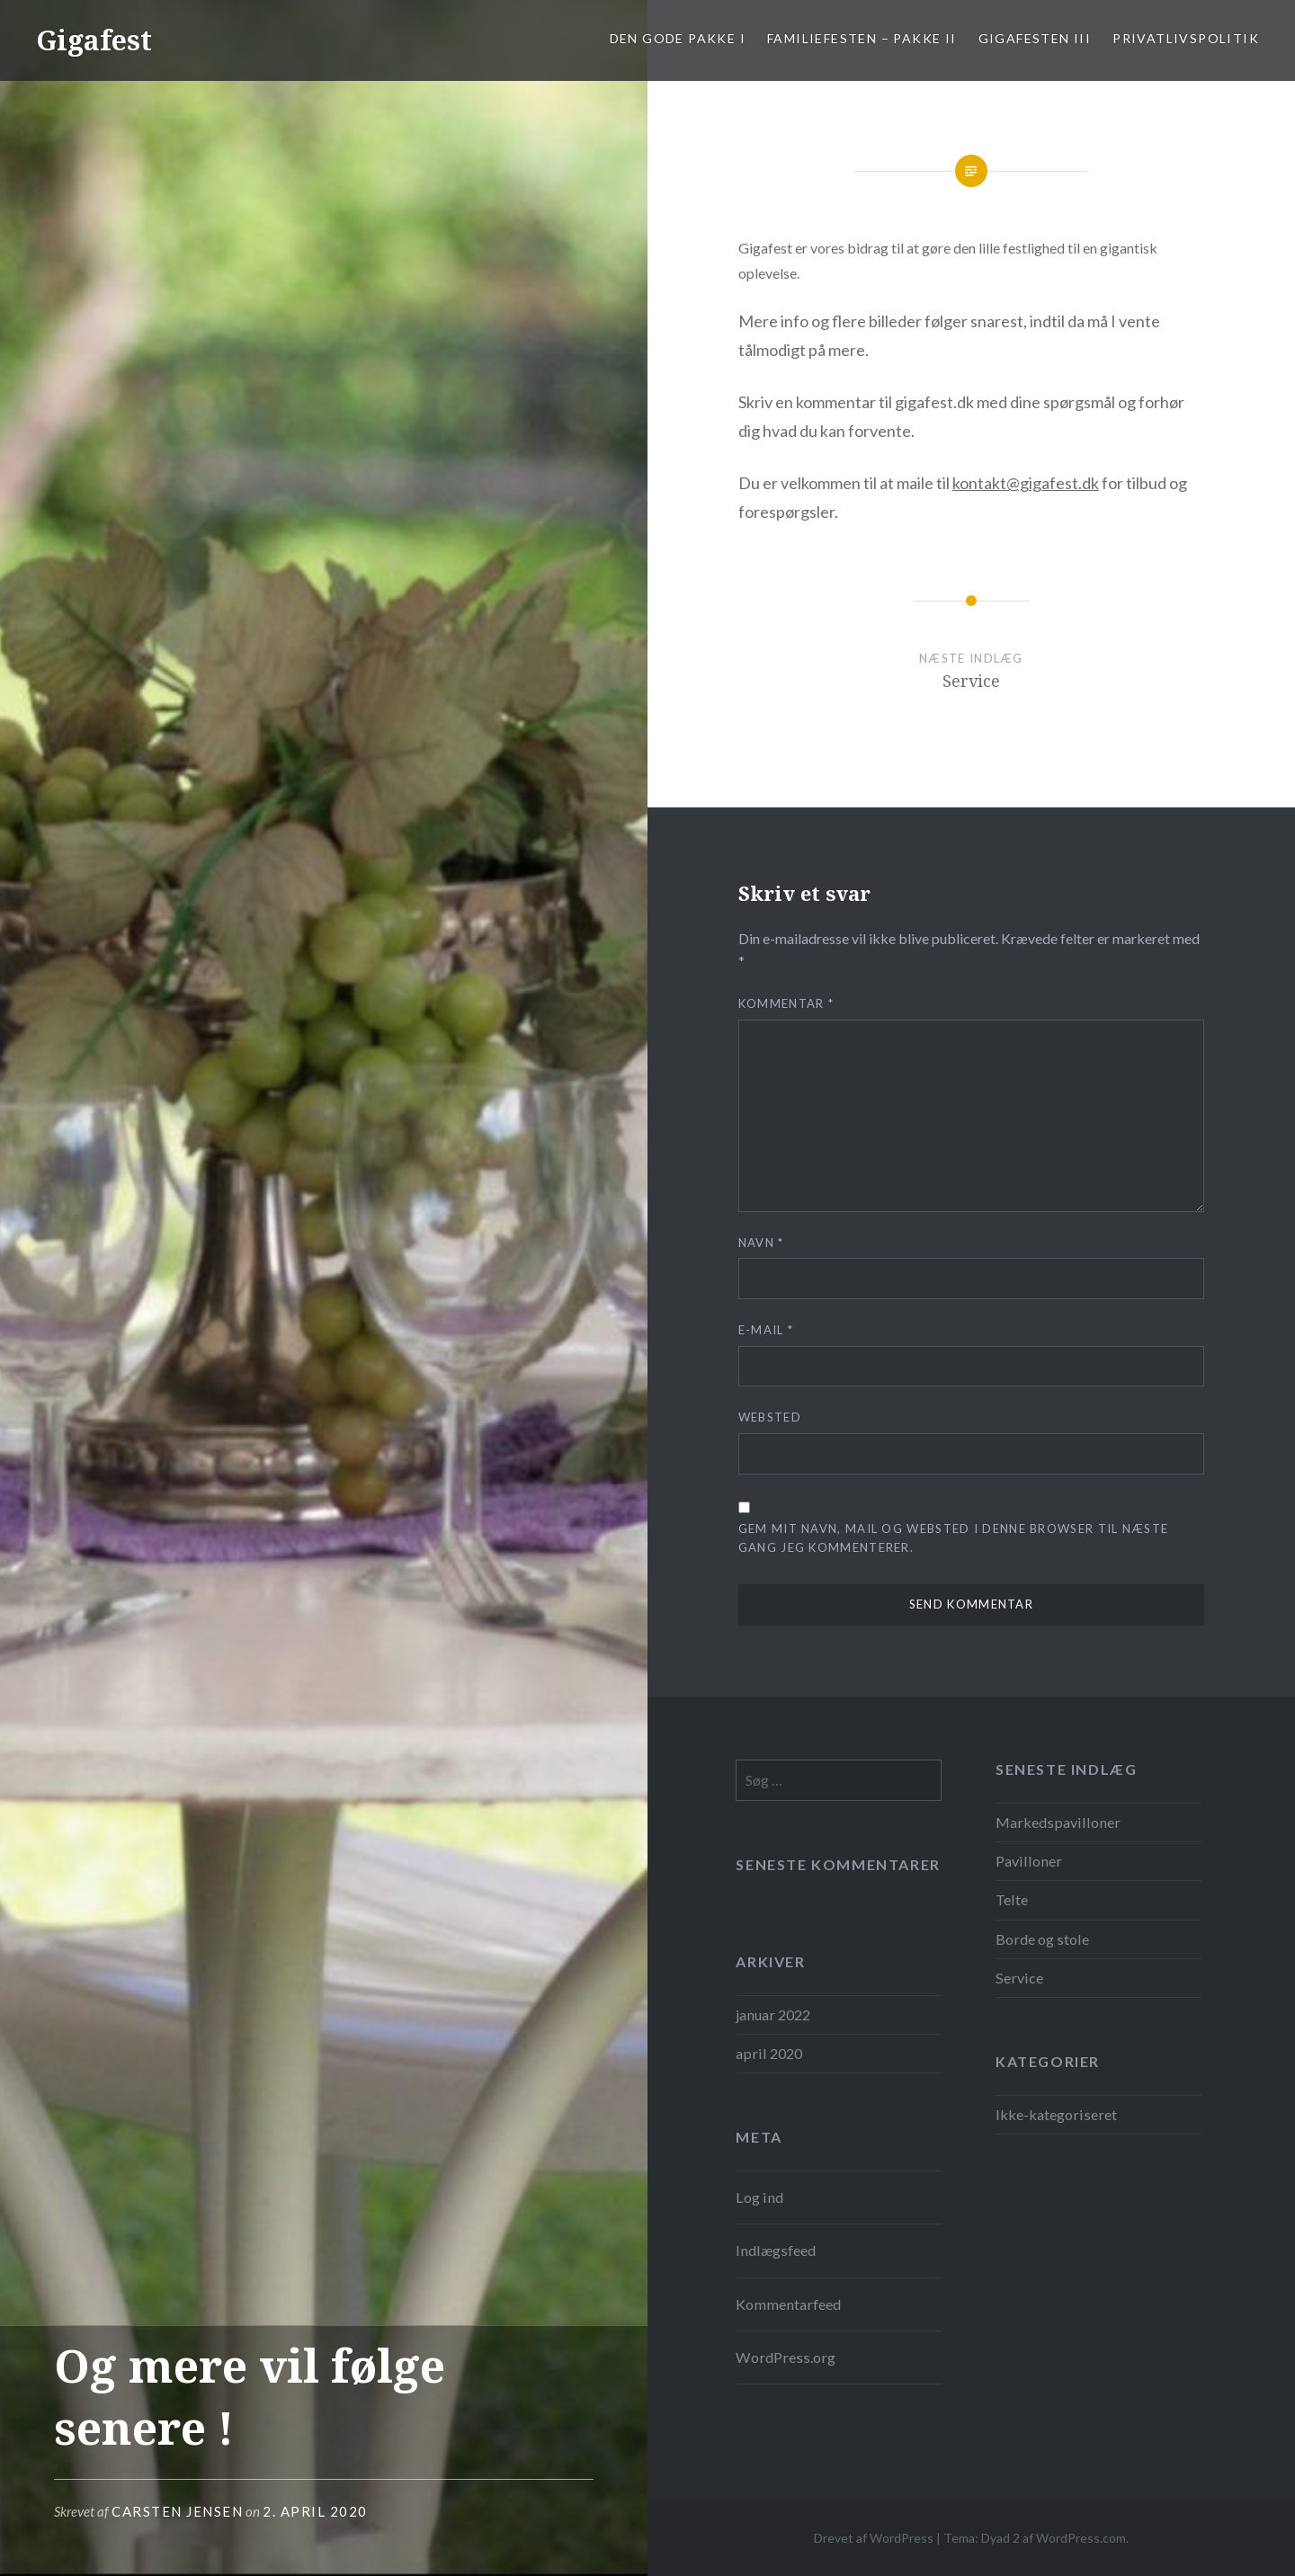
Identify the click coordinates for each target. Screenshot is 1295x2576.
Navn (761, 1242)
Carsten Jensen (177, 2511)
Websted (769, 1417)
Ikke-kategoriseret (1056, 2114)
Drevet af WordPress (873, 2537)
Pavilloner (1029, 1860)
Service (1019, 1977)
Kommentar (786, 1003)
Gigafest (94, 40)
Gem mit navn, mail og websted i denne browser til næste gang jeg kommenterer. (953, 1538)
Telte (1012, 1899)
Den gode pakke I (678, 38)
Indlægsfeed (776, 2250)
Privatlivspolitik (1185, 38)
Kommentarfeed (788, 2304)
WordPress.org (785, 2357)
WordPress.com (1081, 2537)
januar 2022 (773, 2014)
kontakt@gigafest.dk (1025, 483)
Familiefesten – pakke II (862, 38)
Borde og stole (1042, 1939)
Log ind (759, 2197)
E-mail (765, 1330)
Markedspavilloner (1058, 1822)
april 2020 (769, 2053)
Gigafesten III (1035, 38)
